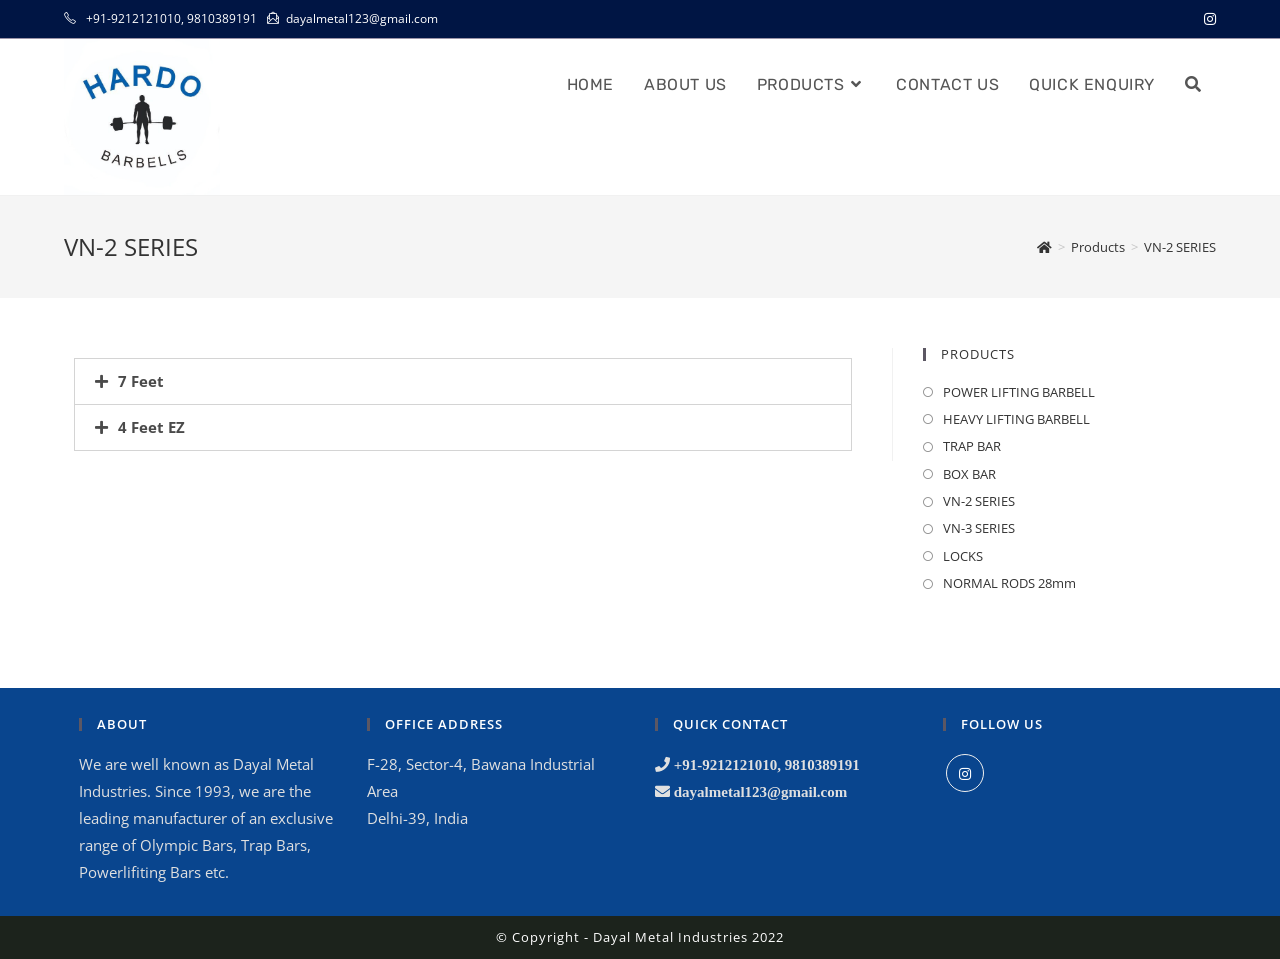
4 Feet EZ (151, 427)
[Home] (1044, 247)
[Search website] (1193, 85)
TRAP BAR (972, 446)
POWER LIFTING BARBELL (1019, 392)
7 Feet (141, 381)
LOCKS (963, 556)
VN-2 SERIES (979, 501)
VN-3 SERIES (979, 528)
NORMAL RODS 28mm (1009, 583)
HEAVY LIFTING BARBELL (1016, 419)
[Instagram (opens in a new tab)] (1207, 19)
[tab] (463, 381)
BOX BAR (969, 474)
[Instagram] (965, 773)
